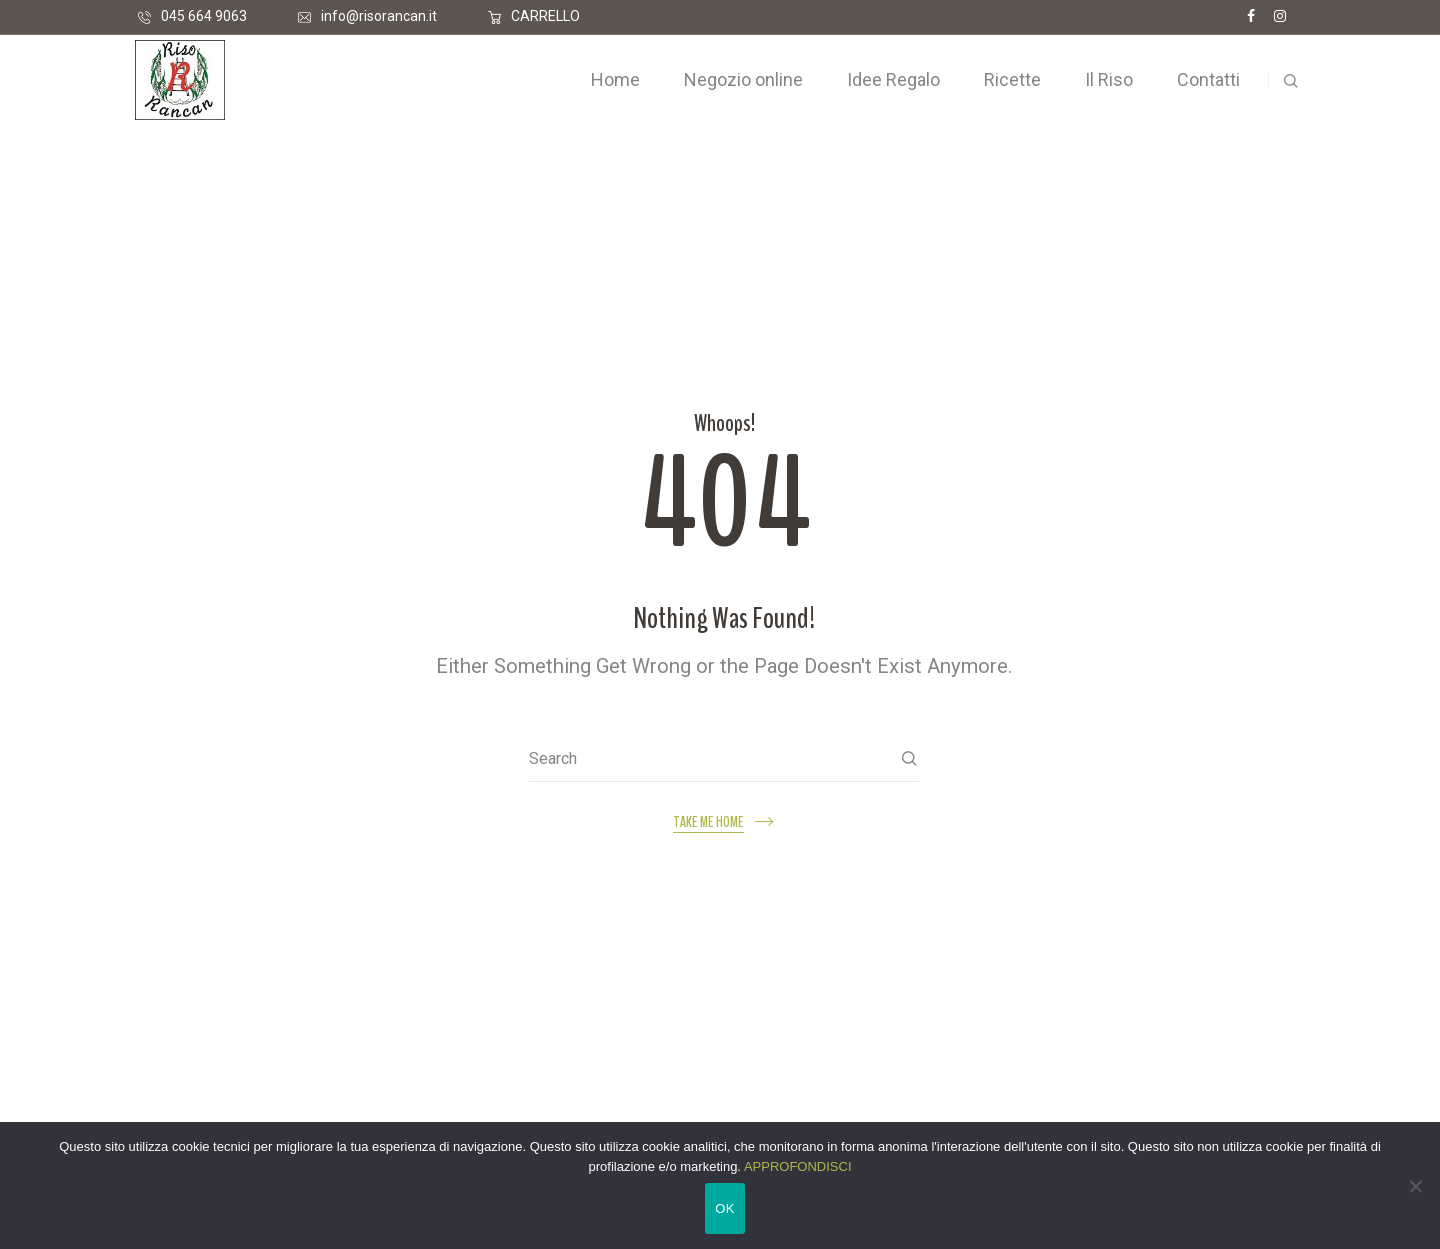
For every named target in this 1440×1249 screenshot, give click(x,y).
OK (724, 1208)
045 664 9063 (204, 16)
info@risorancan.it (379, 16)
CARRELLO (545, 16)
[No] (1415, 1186)
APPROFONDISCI (798, 1166)
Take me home (708, 822)
